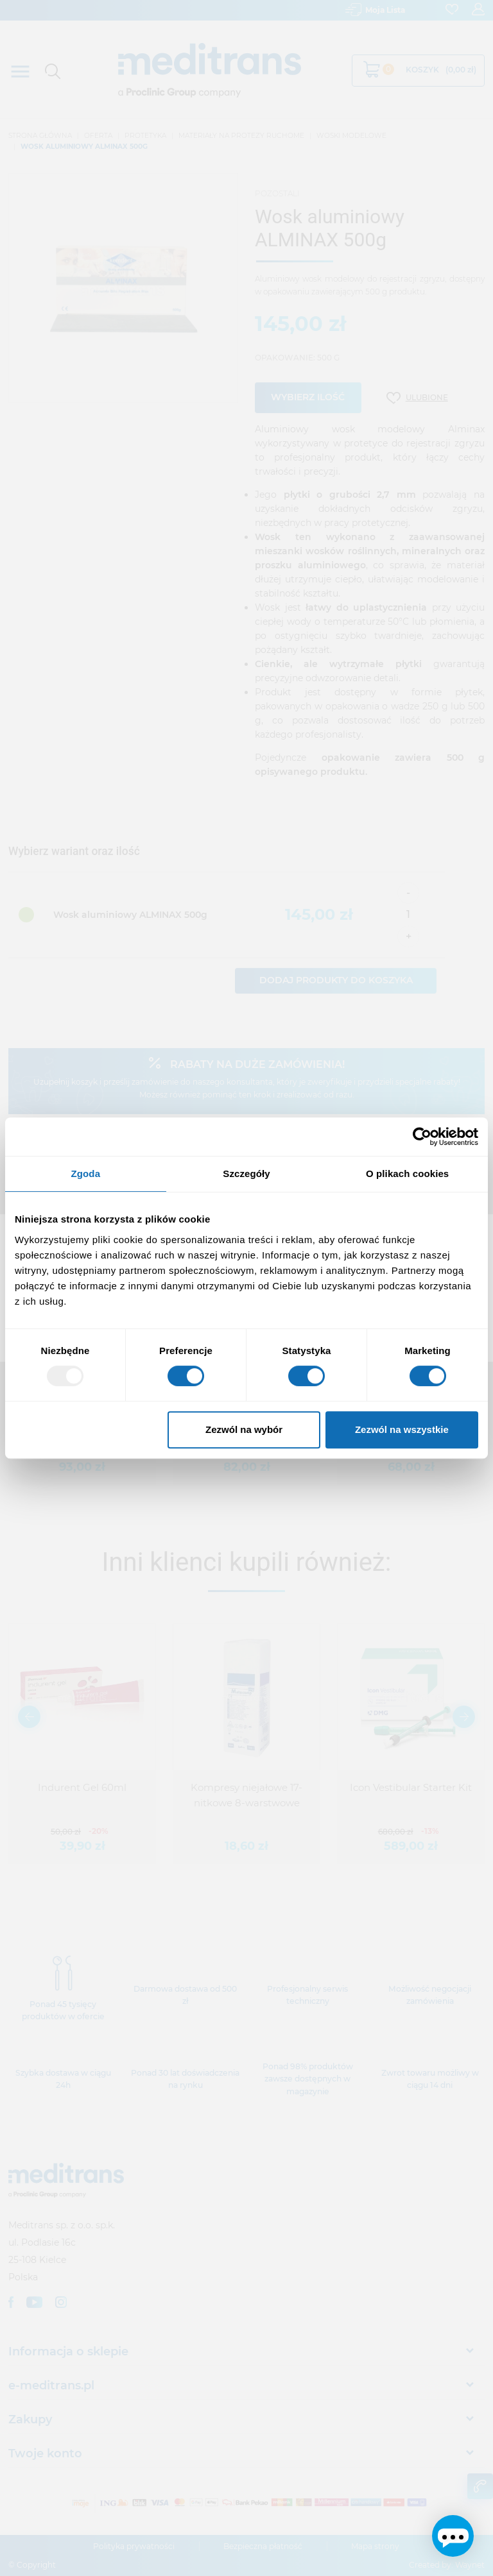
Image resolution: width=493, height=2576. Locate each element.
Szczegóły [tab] (246, 1173)
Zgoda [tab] (86, 1173)
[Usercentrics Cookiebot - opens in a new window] (422, 1136)
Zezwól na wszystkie (402, 1429)
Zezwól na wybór (243, 1429)
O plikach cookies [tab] (407, 1173)
